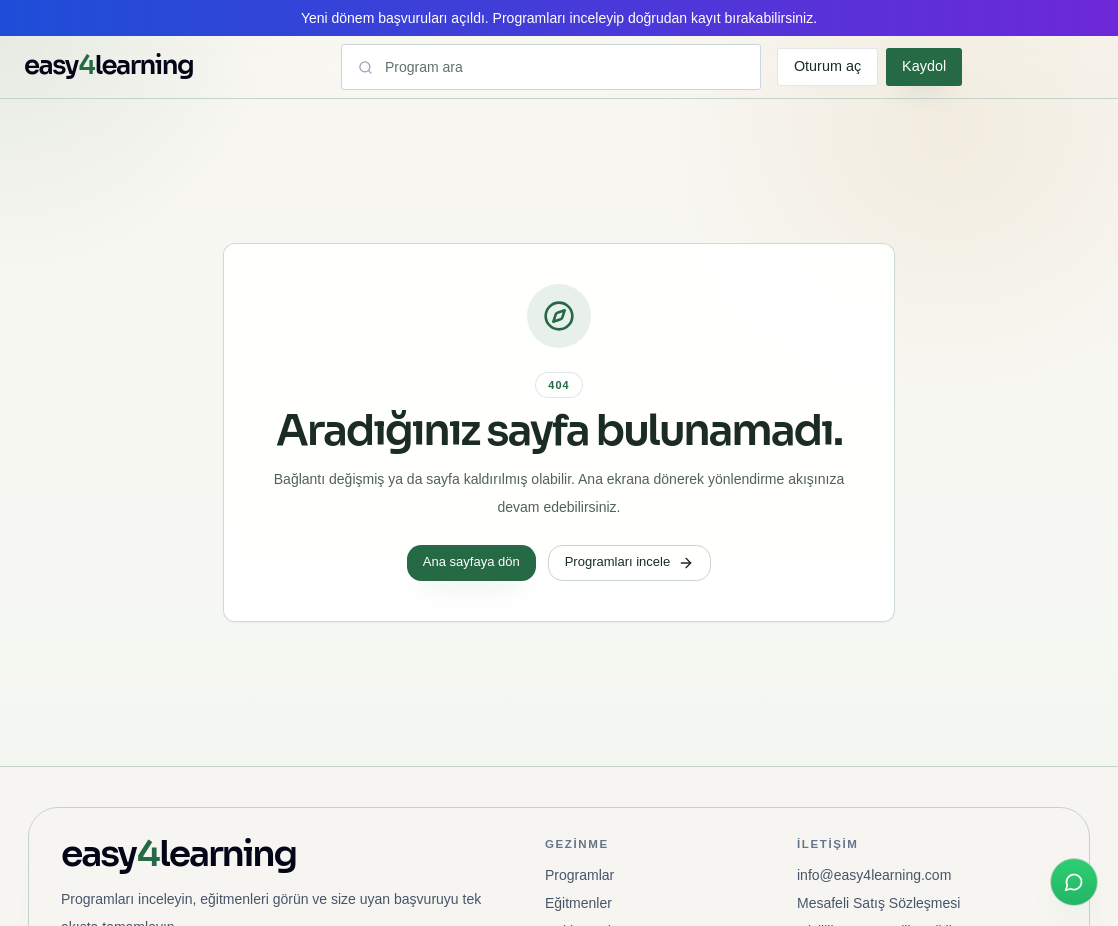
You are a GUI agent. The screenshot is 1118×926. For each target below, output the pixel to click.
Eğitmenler (578, 903)
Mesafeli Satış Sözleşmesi (878, 903)
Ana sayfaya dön (471, 561)
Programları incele (630, 562)
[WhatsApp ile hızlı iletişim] (1074, 882)
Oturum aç (827, 66)
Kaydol (924, 66)
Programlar (579, 875)
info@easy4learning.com (874, 875)
